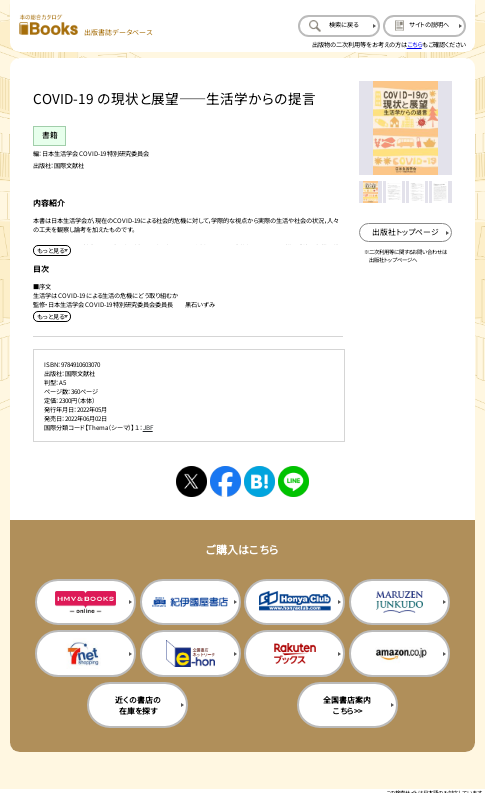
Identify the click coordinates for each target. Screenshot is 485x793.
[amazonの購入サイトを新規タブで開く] (399, 653)
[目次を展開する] (52, 316)
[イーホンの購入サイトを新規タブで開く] (190, 653)
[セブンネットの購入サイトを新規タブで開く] (85, 653)
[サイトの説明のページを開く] (424, 26)
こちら (414, 44)
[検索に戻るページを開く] (339, 26)
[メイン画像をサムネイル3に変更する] (417, 192)
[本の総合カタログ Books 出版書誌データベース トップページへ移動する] (85, 25)
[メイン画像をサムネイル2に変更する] (394, 192)
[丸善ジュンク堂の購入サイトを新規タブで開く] (399, 602)
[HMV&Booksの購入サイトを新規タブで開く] (85, 602)
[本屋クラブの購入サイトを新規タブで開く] (294, 602)
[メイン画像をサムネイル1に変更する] (370, 192)
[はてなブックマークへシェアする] (259, 481)
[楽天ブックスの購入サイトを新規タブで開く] (294, 653)
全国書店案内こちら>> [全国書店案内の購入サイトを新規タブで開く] (347, 705)
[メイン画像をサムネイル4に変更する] (440, 192)
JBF (148, 427)
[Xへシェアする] (191, 481)
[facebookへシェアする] (225, 481)
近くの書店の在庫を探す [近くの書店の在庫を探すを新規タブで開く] (138, 705)
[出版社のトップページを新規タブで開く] (405, 232)
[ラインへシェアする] (293, 481)
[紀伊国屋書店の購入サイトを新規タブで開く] (190, 602)
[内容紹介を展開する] (52, 250)
